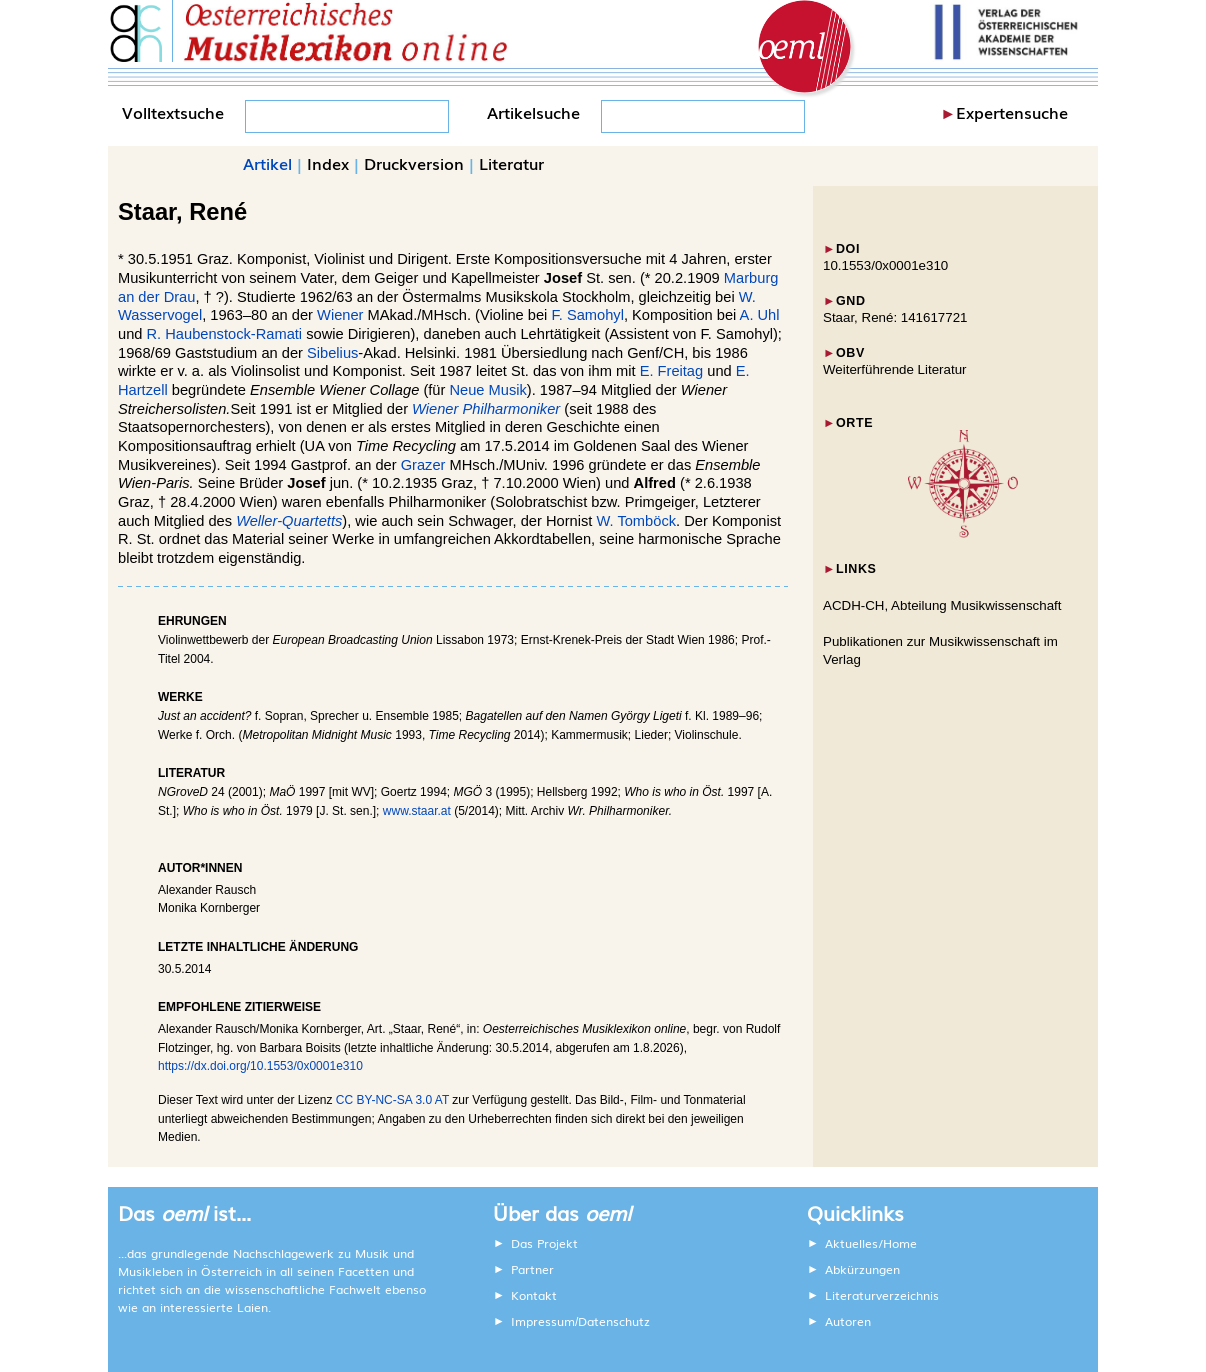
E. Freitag (672, 371)
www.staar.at (417, 811)
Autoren (848, 1321)
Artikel (267, 163)
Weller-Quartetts (289, 521)
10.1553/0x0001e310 (885, 265)
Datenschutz (614, 1321)
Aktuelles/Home (871, 1243)
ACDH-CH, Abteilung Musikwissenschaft (942, 605)
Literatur (511, 163)
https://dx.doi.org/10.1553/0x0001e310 (260, 1066)
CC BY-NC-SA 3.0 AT (392, 1100)
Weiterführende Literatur (894, 369)
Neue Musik (487, 390)
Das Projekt (544, 1243)
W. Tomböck (636, 521)
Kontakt (534, 1295)
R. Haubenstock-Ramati (225, 334)
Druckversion (414, 163)
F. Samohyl (587, 315)
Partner (532, 1269)
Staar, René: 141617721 (895, 317)
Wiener (340, 315)
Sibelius (332, 353)
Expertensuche (1012, 112)
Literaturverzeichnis (882, 1295)
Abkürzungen (862, 1269)
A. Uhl (760, 315)
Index (328, 163)
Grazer (423, 465)
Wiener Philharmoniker (486, 409)
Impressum (543, 1321)
